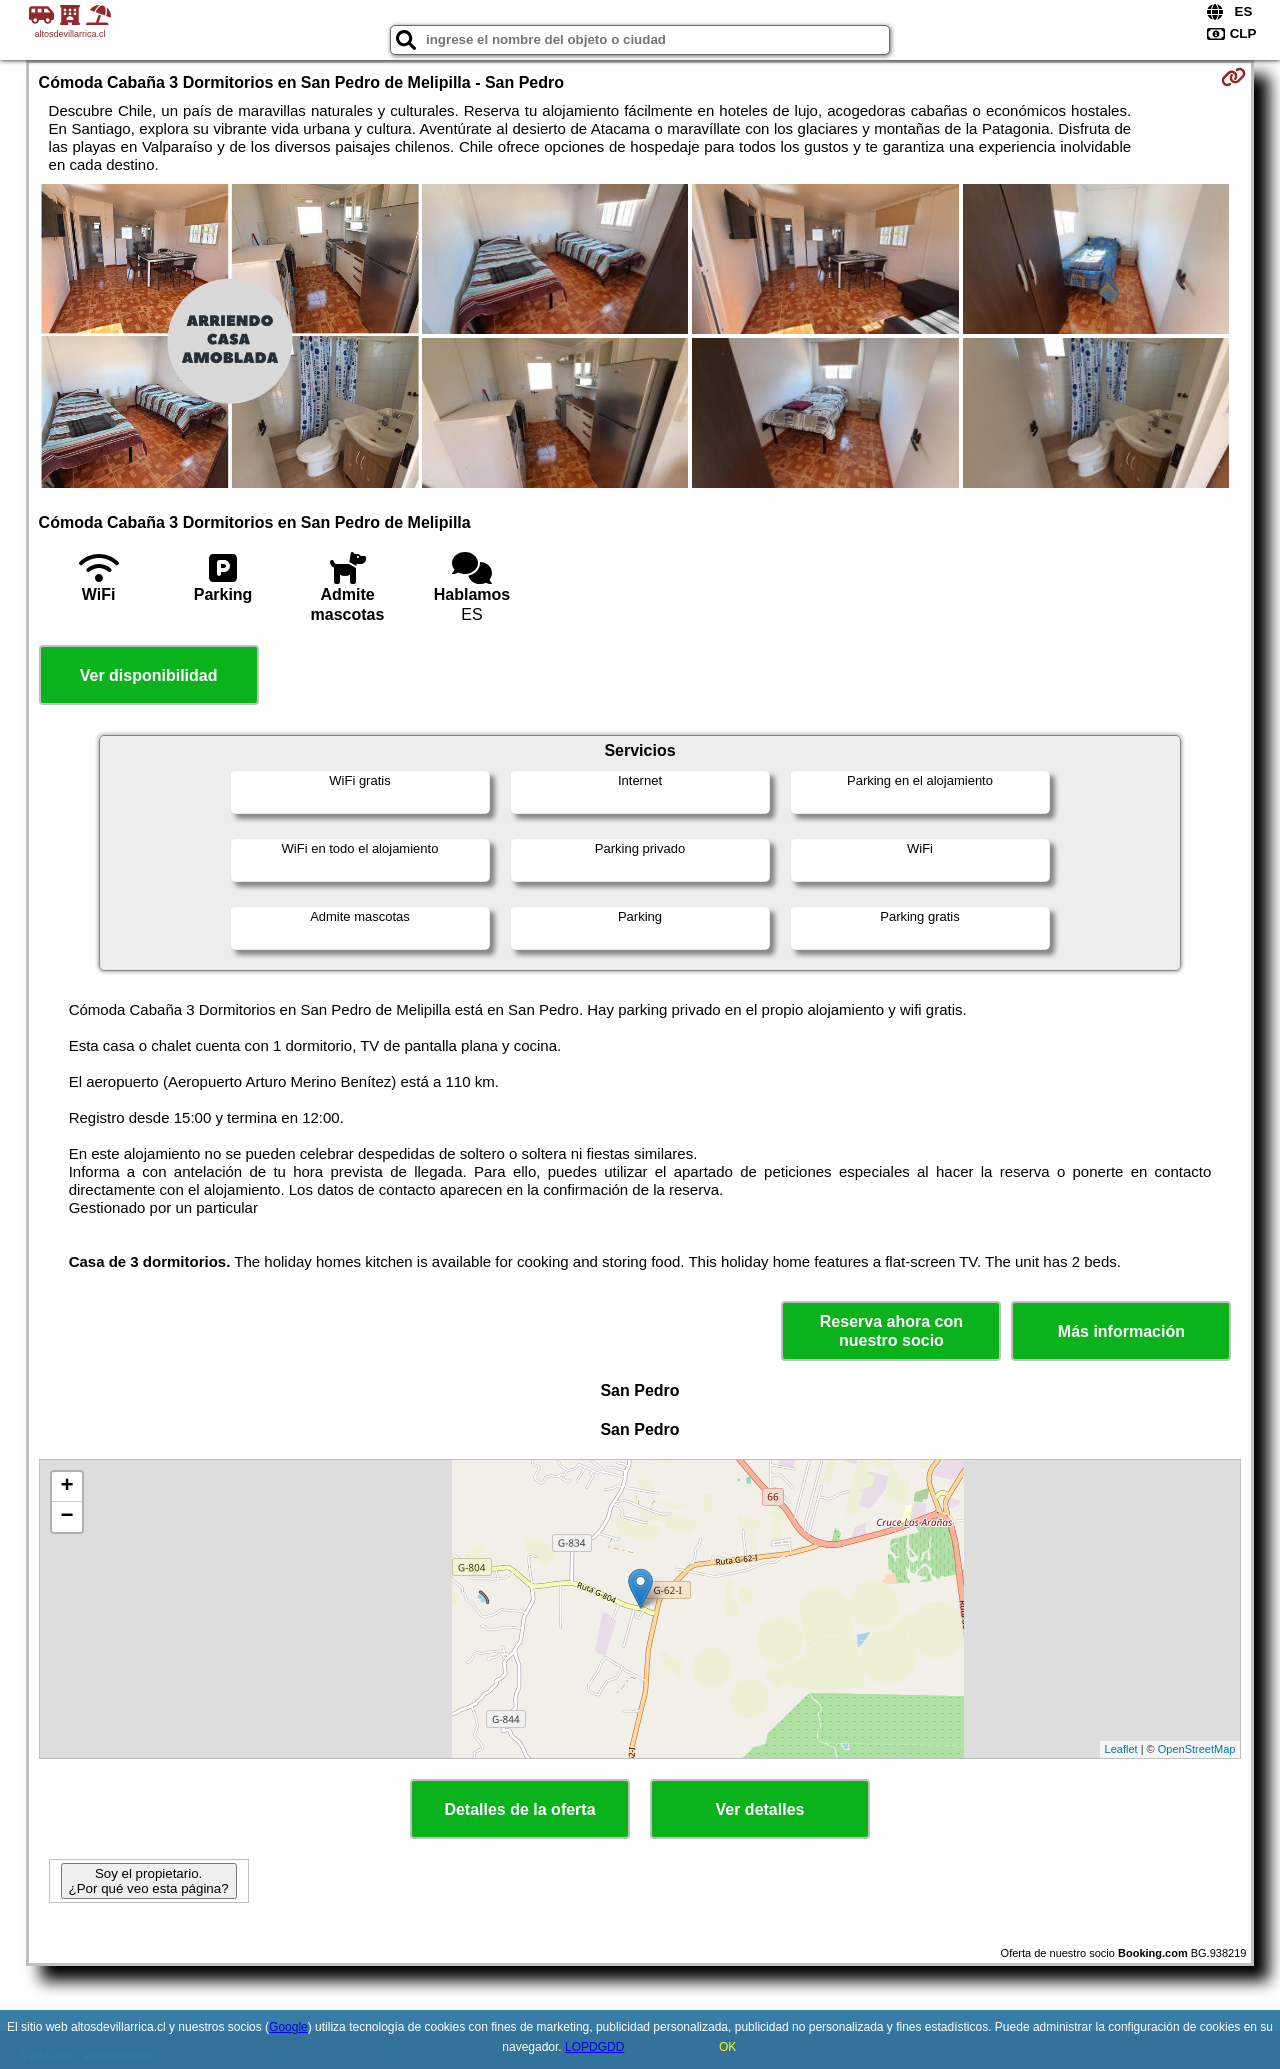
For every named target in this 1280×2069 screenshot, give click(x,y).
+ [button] (66, 1487)
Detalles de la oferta (519, 1809)
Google (288, 2027)
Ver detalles (760, 1809)
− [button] (66, 1517)
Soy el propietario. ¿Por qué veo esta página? (149, 1881)
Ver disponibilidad (149, 675)
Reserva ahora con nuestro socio (891, 1331)
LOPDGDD (594, 2047)
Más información (1121, 1331)
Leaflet (1121, 1749)
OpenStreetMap (1197, 1749)
